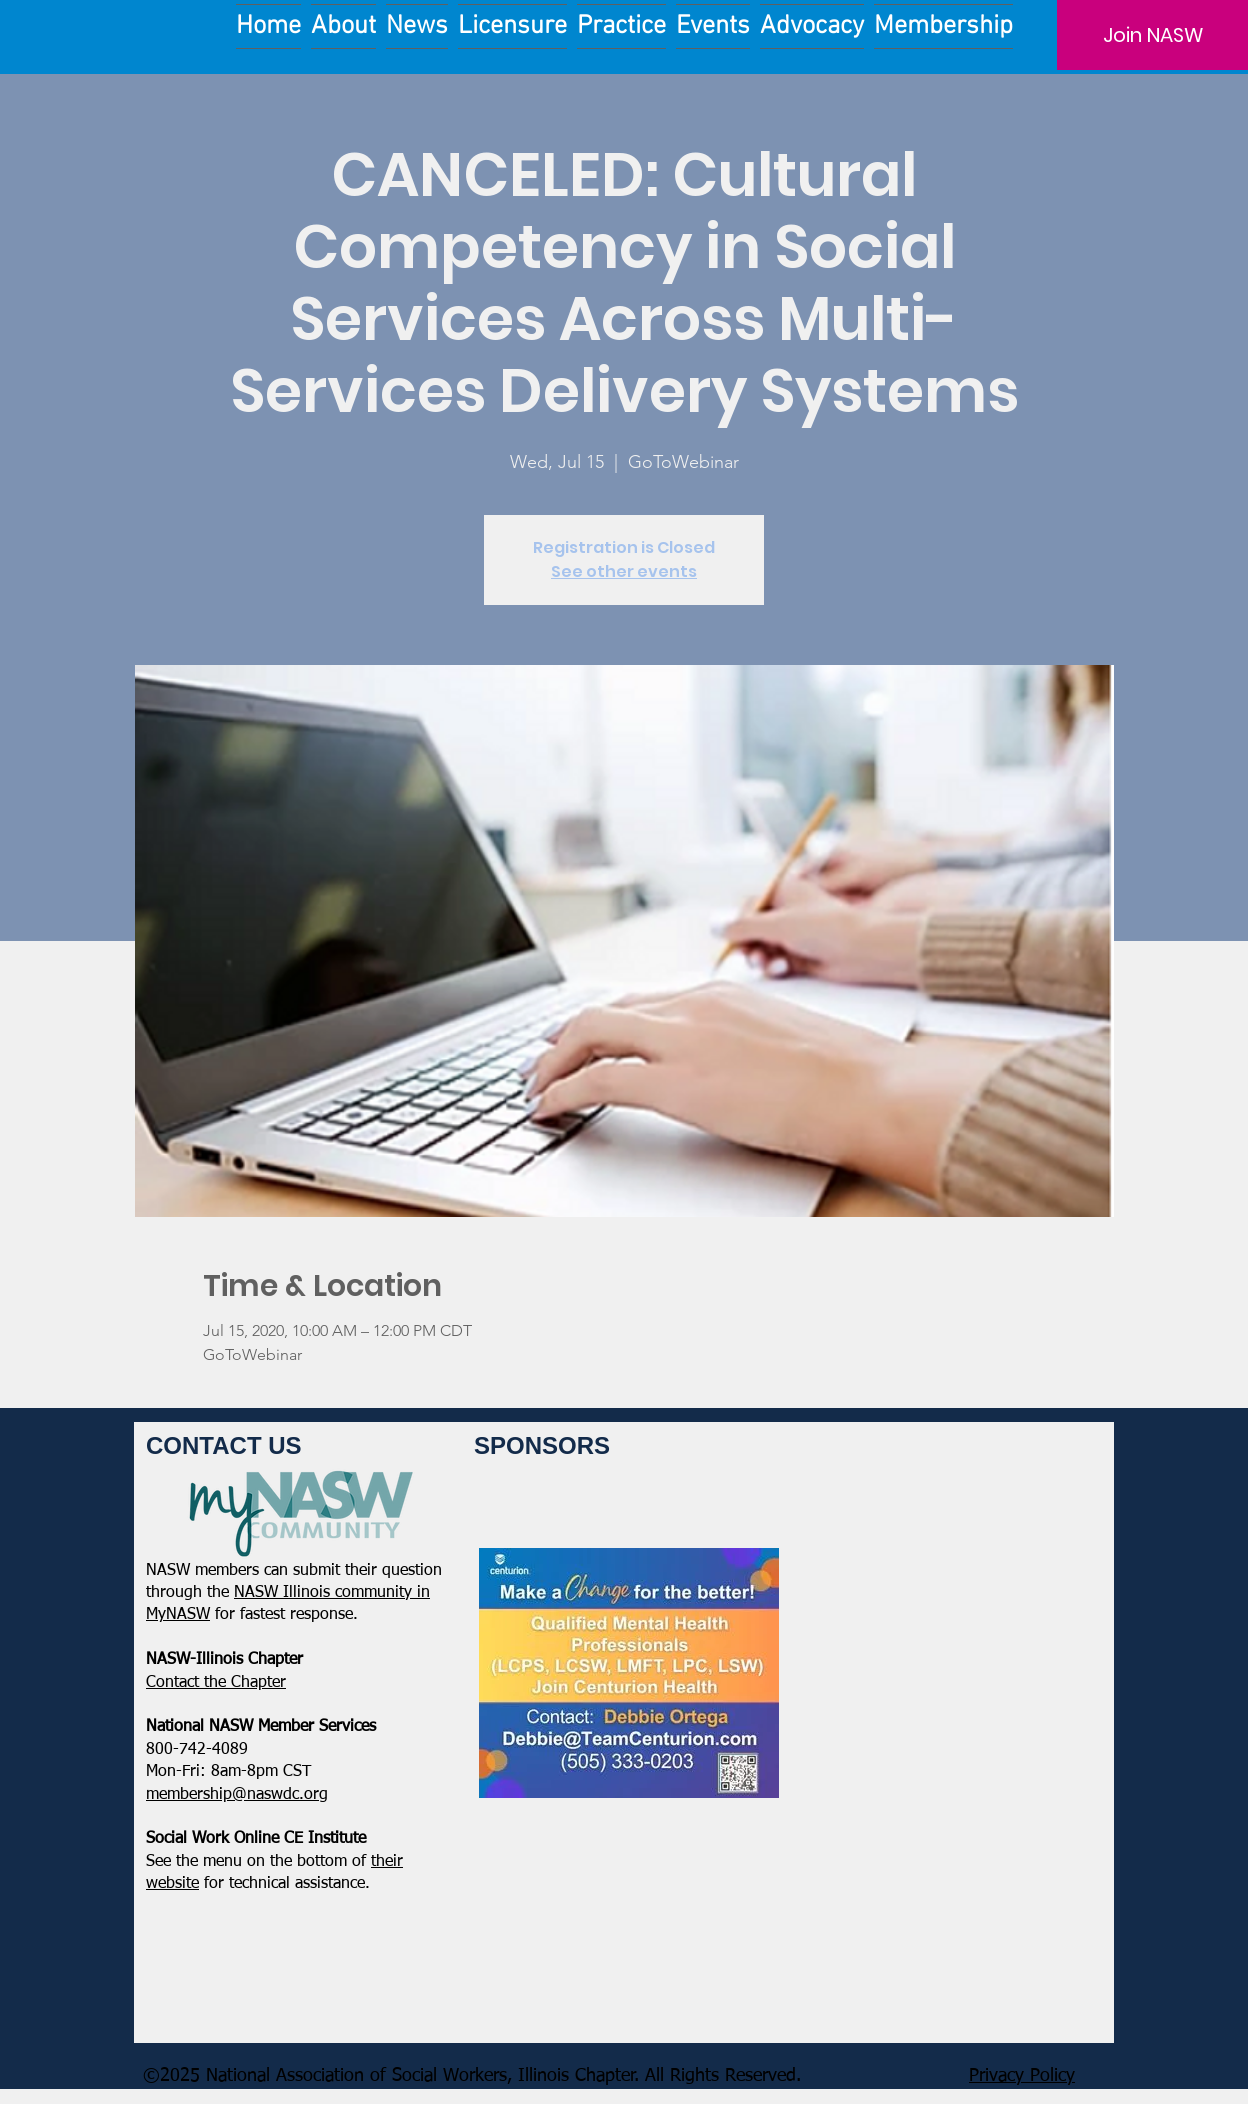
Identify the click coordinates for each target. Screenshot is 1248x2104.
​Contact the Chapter (216, 1683)
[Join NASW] (1152, 35)
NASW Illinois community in (332, 1593)
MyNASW (178, 1615)
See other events (624, 571)
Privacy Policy (1022, 2076)
